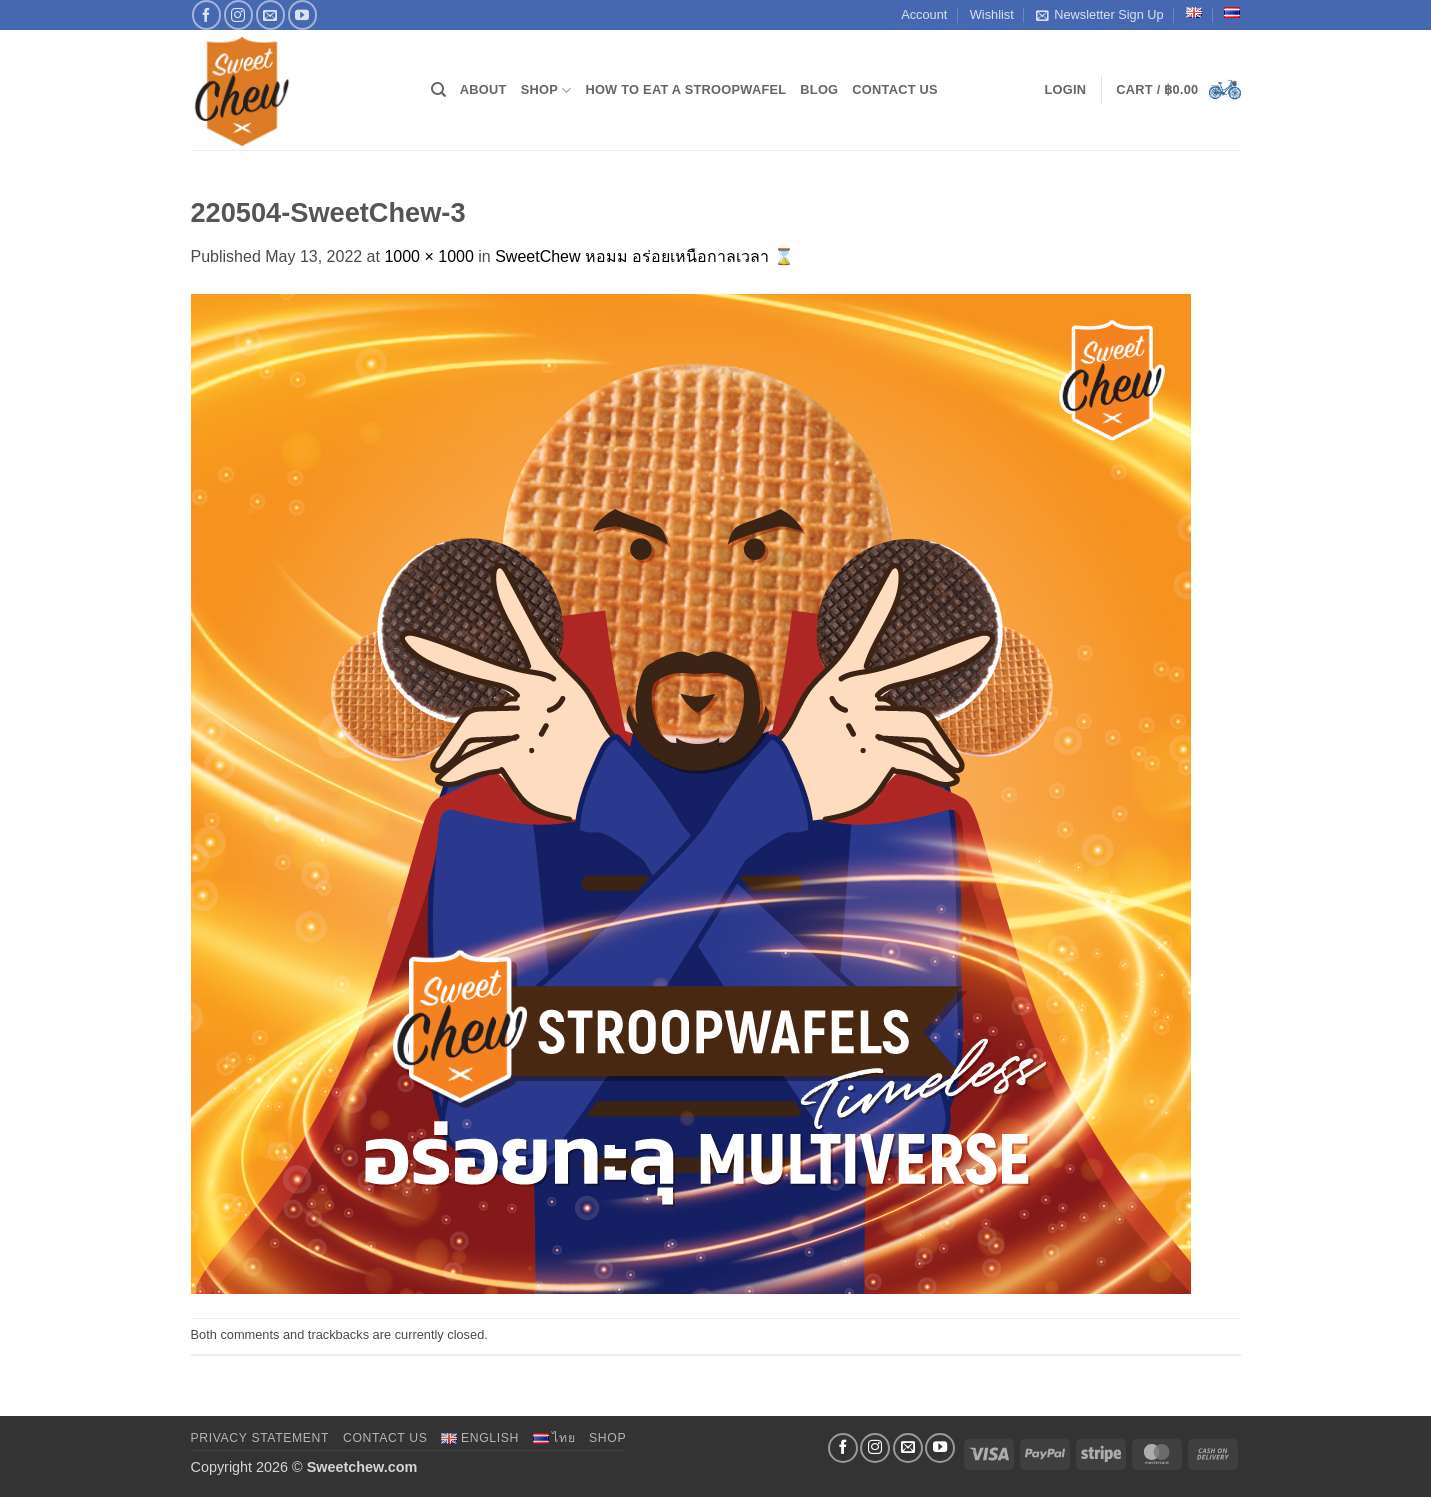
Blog (819, 89)
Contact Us (895, 89)
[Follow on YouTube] (302, 14)
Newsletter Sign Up (1100, 15)
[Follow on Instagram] (238, 14)
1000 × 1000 (428, 256)
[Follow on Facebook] (206, 14)
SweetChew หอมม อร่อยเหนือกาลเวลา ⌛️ (644, 256)
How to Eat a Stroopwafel (685, 89)
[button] (1065, 90)
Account (924, 14)
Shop (546, 90)
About (483, 89)
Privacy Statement (260, 1438)
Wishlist (992, 14)
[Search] (438, 90)
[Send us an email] (270, 14)
